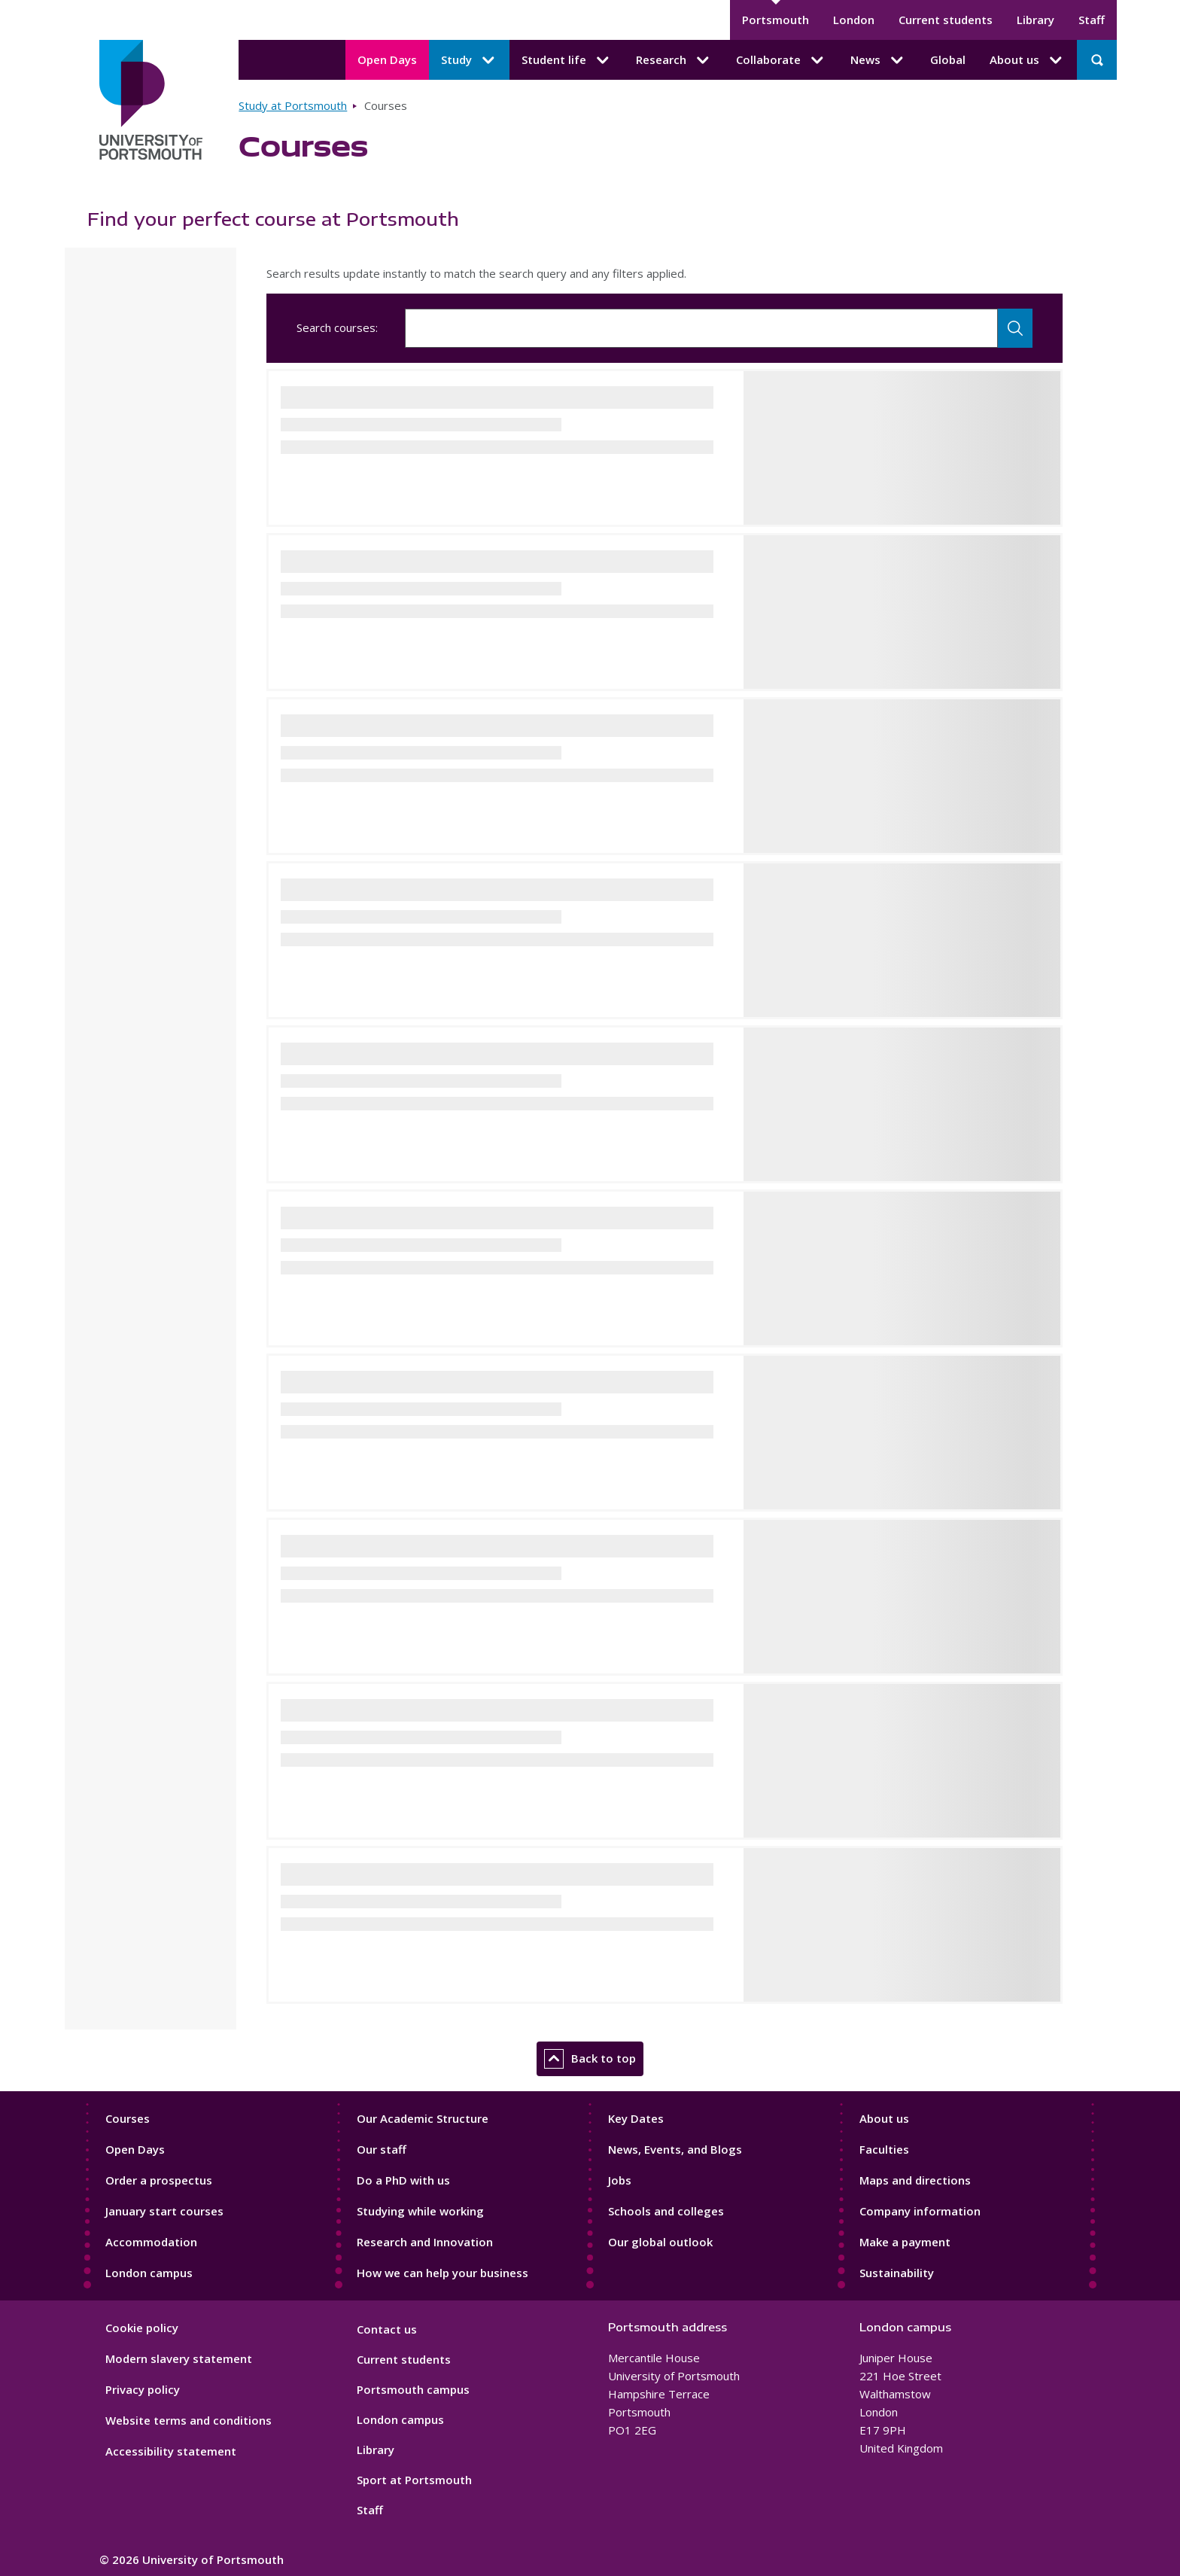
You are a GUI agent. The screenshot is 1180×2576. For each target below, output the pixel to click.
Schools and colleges (666, 2210)
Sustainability (896, 2272)
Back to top (590, 2059)
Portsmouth (775, 19)
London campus (149, 2272)
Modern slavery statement (178, 2358)
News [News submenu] (878, 60)
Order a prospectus (158, 2180)
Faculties (884, 2149)
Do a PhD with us (403, 2180)
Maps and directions (915, 2180)
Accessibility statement (170, 2451)
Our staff (381, 2149)
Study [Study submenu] (469, 60)
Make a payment (904, 2241)
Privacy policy (142, 2389)
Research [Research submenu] (674, 60)
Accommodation (151, 2241)
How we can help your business (442, 2272)
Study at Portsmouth (293, 105)
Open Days (387, 59)
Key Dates (636, 2118)
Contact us (387, 2329)
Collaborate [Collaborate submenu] (781, 60)
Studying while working (420, 2210)
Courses (127, 2118)
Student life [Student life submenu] (567, 60)
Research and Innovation (425, 2241)
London (853, 19)
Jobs (619, 2180)
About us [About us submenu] (1027, 60)
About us (884, 2118)
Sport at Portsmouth (414, 2479)
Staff (1091, 19)
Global (948, 59)
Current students (946, 19)
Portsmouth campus (413, 2389)
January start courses (164, 2210)
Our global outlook (660, 2241)
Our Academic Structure (422, 2118)
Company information (920, 2210)
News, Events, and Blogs (675, 2149)
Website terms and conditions (188, 2420)
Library (1035, 19)
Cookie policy (141, 2327)
